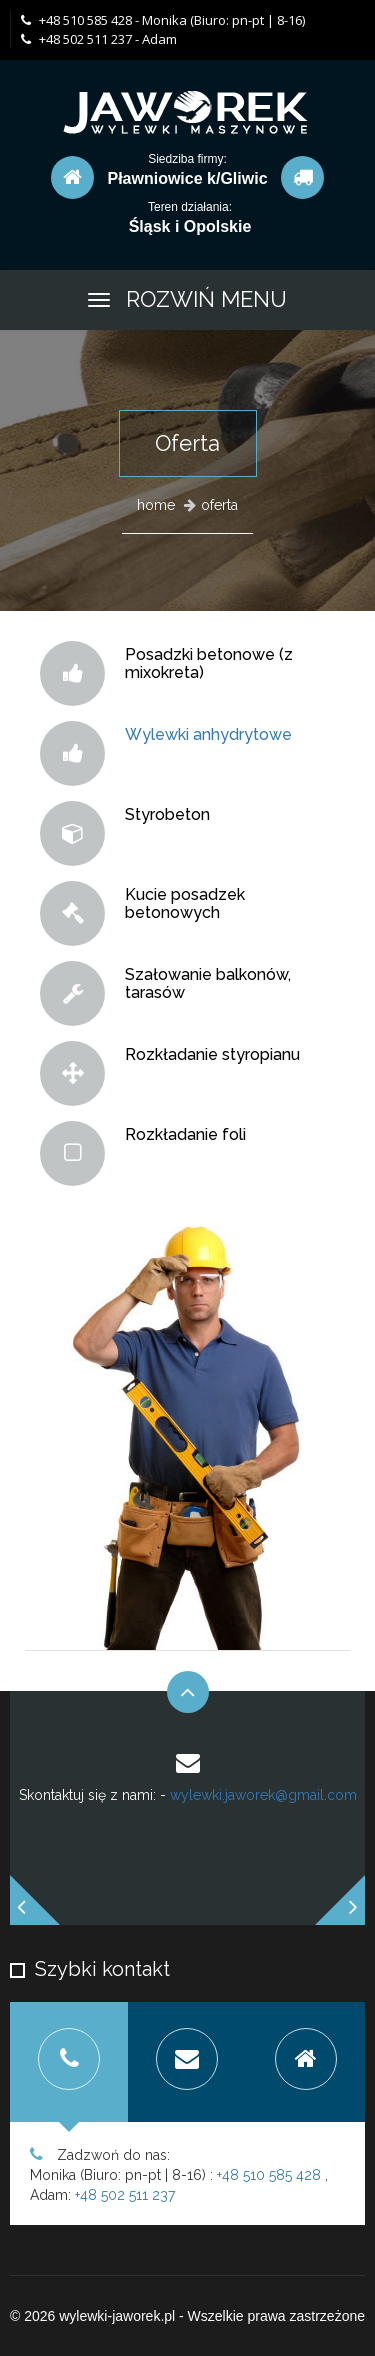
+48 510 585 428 (269, 2175)
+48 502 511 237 (125, 2195)
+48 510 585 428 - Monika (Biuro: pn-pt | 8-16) (163, 20)
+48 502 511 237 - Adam (99, 39)
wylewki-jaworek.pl (117, 2316)
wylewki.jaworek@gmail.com (263, 1795)
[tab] (69, 2062)
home (156, 505)
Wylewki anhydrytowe (208, 734)
